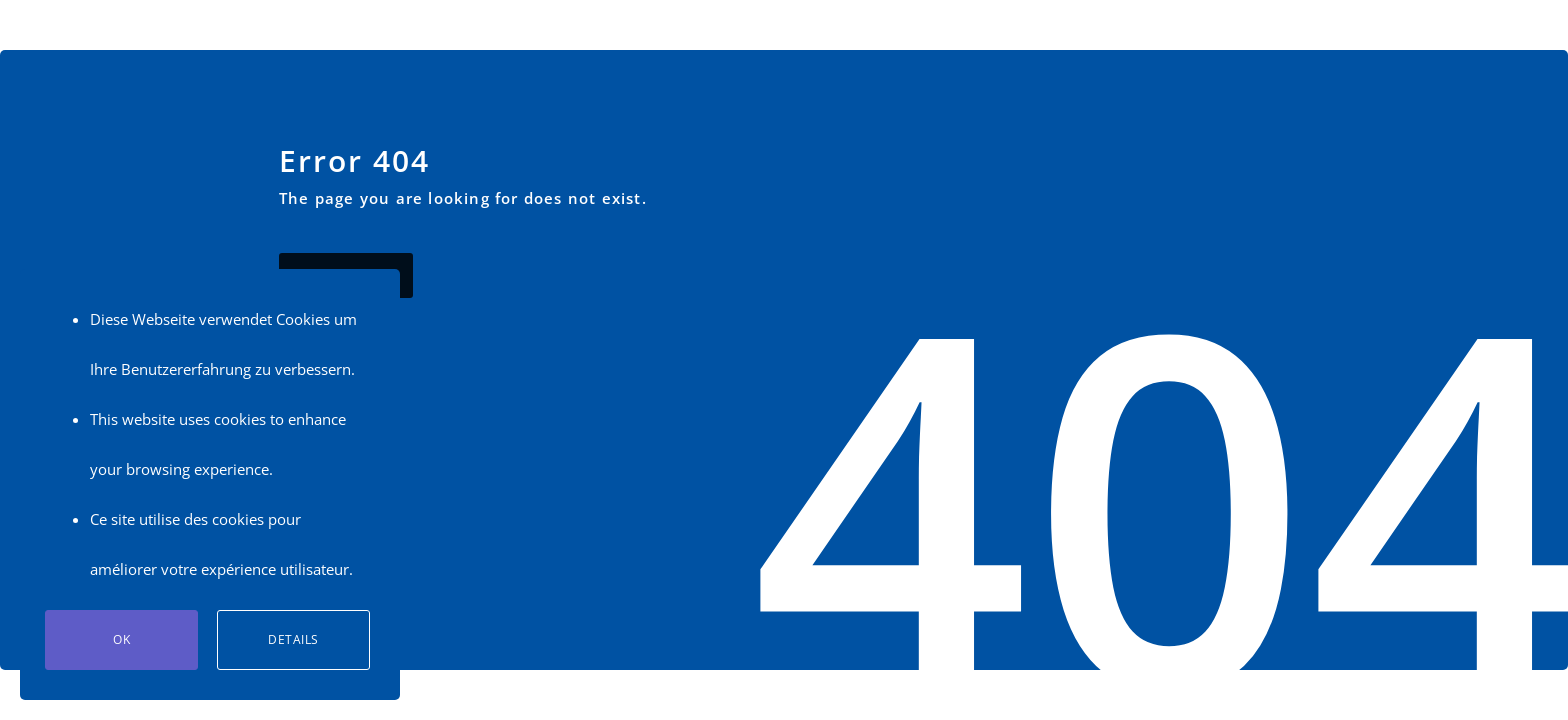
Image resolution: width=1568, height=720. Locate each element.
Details (293, 639)
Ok (121, 639)
